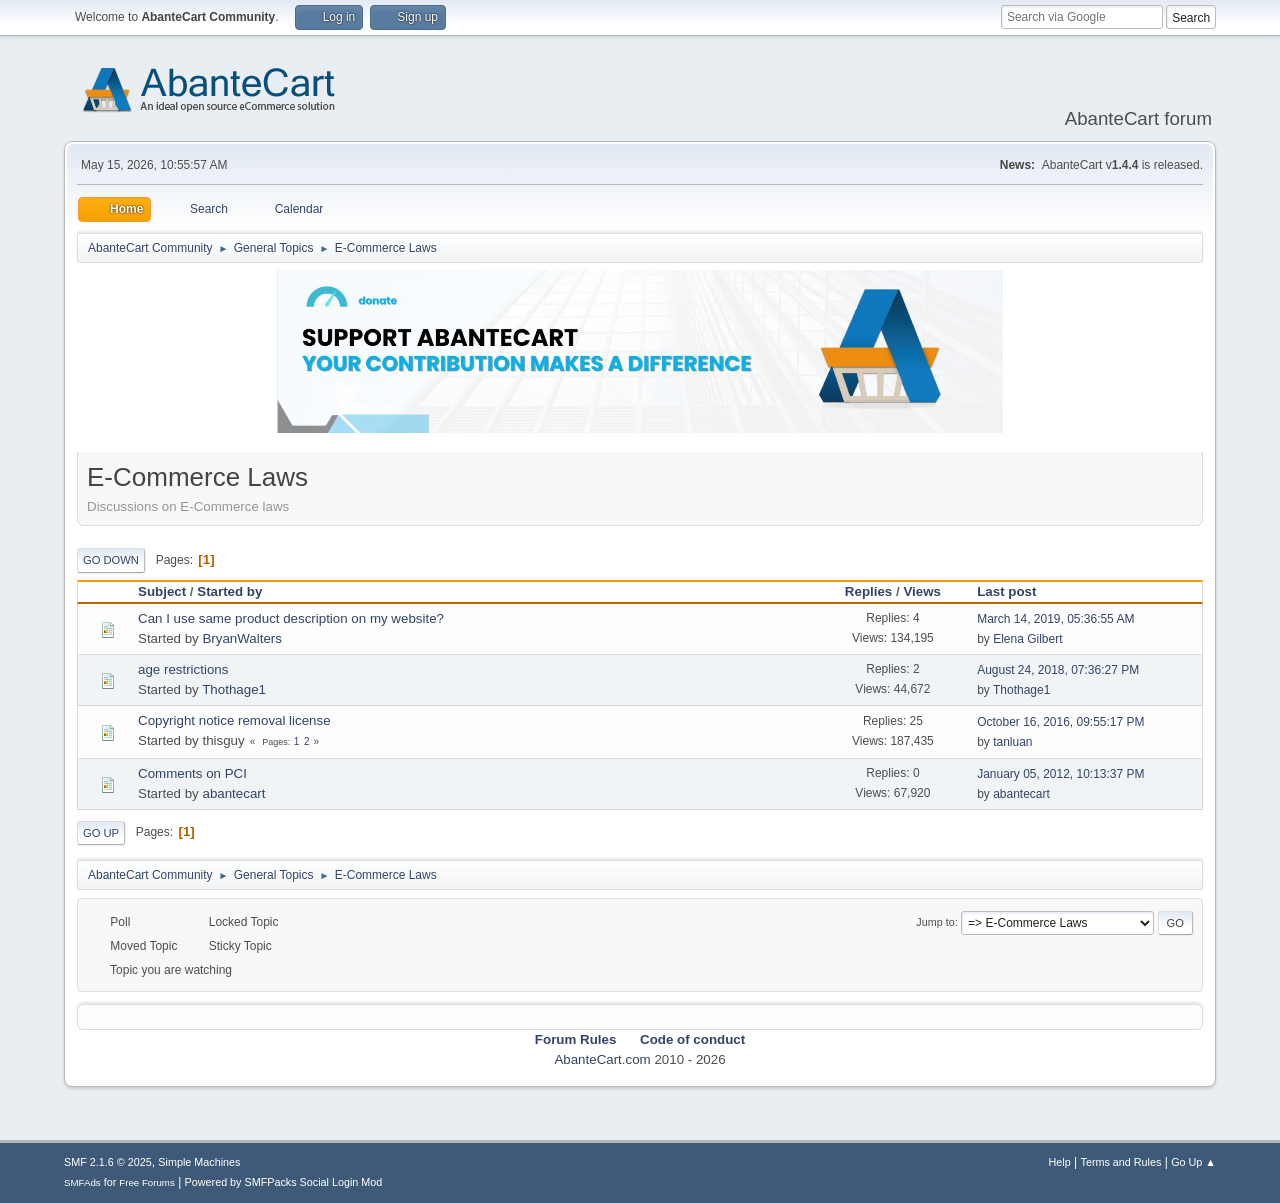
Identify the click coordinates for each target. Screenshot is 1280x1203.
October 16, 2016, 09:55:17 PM (1060, 722)
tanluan (1012, 742)
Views (922, 591)
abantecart (233, 793)
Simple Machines (199, 1162)
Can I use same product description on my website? (291, 618)
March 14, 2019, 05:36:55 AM (1055, 619)
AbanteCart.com (602, 1059)
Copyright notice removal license (234, 720)
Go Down (111, 560)
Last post (1015, 591)
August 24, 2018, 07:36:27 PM (1058, 670)
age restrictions (183, 669)
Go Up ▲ (1193, 1162)
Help (1060, 1162)
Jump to (935, 922)
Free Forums (147, 1182)
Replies (868, 591)
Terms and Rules (1121, 1162)
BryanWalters (242, 638)
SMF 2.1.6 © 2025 (108, 1162)
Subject (162, 591)
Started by (229, 591)
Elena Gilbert (1027, 639)
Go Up (101, 833)
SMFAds (82, 1182)
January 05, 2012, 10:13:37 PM (1060, 774)
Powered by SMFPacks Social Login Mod (284, 1182)
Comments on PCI (192, 773)
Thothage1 (234, 689)
